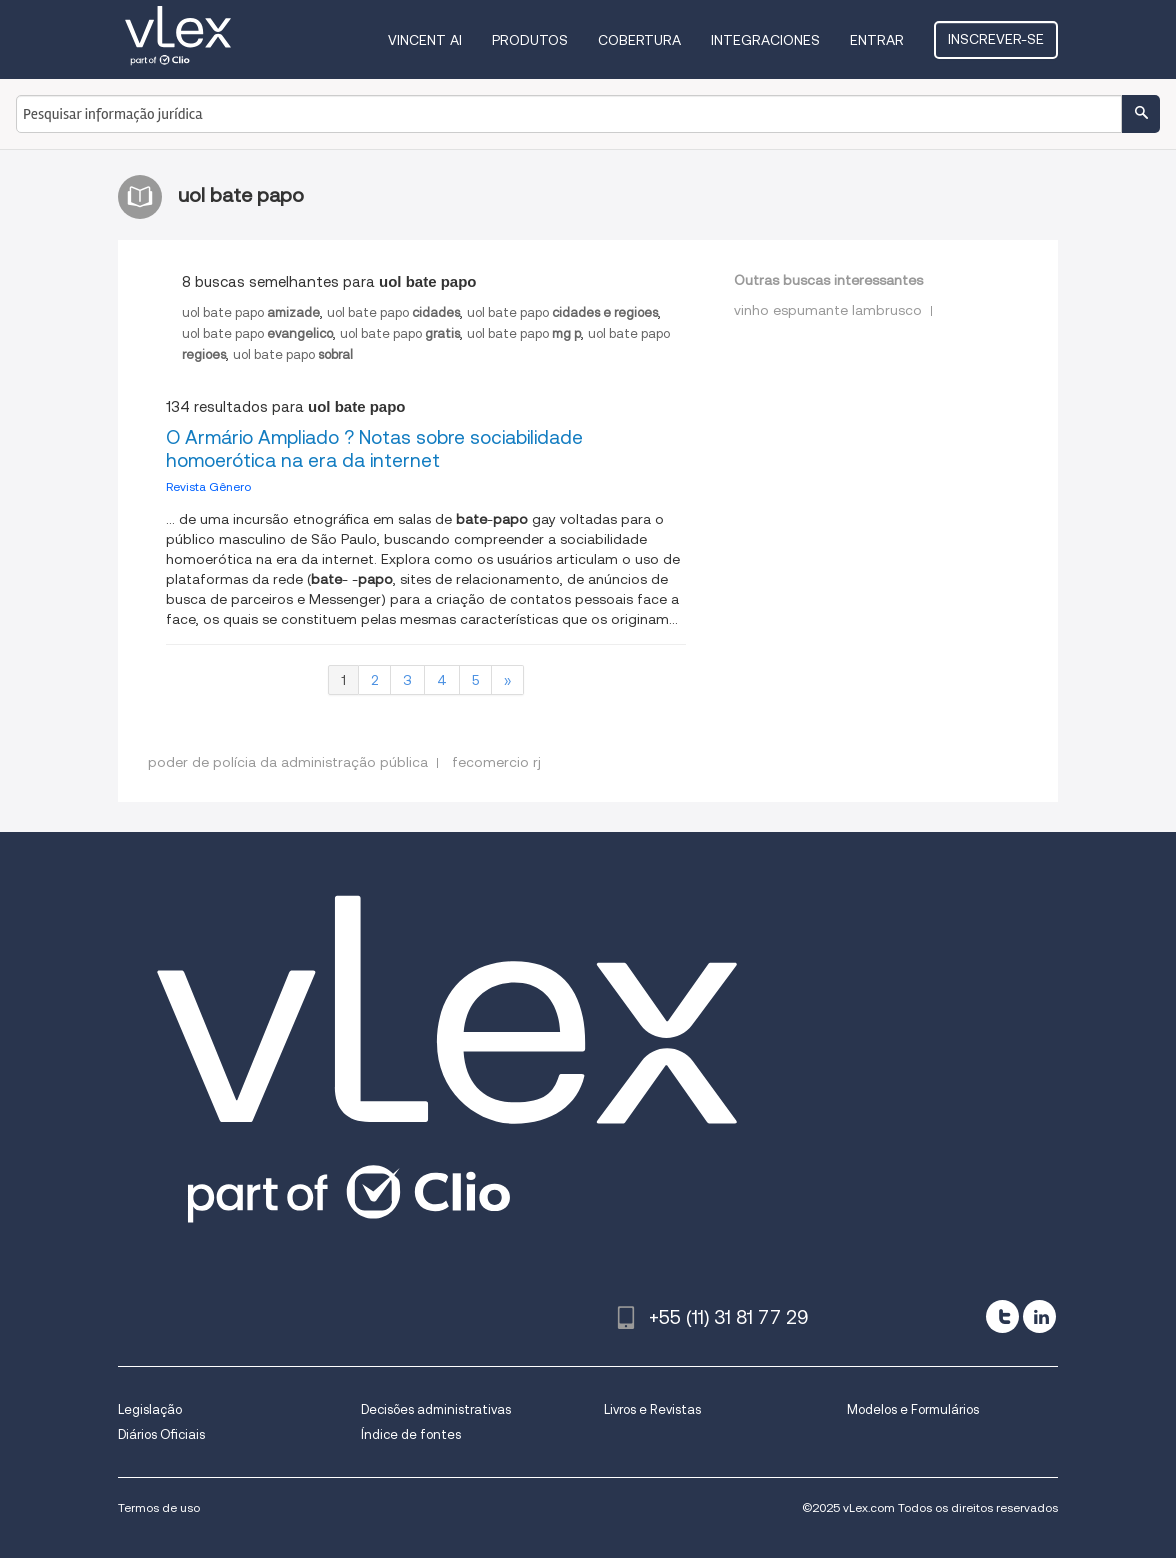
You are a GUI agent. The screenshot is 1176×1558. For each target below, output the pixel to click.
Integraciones (765, 40)
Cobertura (639, 40)
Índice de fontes (411, 1434)
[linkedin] (1039, 1316)
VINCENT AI (425, 40)
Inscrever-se (996, 39)
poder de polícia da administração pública (288, 762)
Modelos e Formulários (913, 1409)
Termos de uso (159, 1507)
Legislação (150, 1409)
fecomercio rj (496, 762)
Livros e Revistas (652, 1409)
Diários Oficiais (161, 1434)
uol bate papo (251, 312)
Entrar (877, 40)
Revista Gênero (208, 486)
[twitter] (1002, 1316)
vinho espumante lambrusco (828, 310)
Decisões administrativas (436, 1409)
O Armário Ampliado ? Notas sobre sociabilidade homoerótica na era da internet (374, 449)
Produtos (530, 40)
